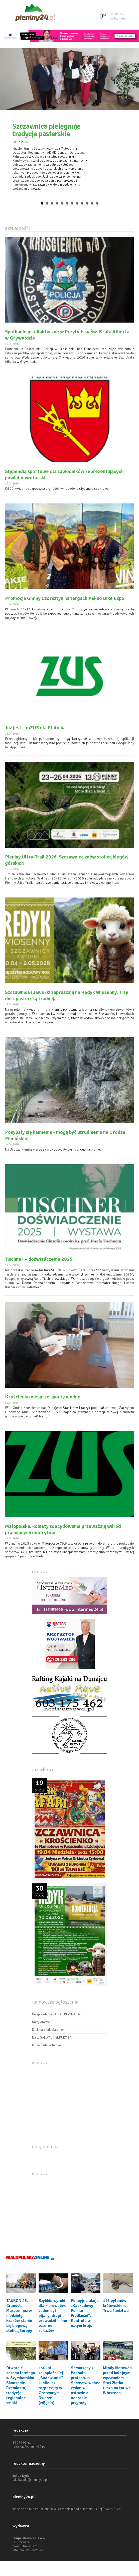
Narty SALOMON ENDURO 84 (51, 2038)
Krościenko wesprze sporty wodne (42, 1397)
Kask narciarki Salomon (48, 2030)
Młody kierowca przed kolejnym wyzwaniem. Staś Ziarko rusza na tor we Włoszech (117, 2380)
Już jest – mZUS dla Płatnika (35, 728)
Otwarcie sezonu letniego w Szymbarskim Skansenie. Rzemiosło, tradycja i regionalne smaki (20, 2385)
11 (92, 203)
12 (97, 203)
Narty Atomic (41, 2022)
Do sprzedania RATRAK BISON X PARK (57, 2014)
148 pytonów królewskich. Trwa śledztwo (116, 2305)
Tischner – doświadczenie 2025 (38, 1259)
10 (87, 203)
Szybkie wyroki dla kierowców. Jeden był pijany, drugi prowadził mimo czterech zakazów (53, 2315)
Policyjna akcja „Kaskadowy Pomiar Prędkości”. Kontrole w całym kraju (85, 2313)
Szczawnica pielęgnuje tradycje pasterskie (46, 130)
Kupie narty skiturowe (47, 2045)
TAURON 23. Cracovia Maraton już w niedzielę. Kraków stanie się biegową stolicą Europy (19, 2315)
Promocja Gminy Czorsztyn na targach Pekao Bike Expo (64, 598)
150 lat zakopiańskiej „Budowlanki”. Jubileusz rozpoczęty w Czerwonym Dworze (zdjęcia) (51, 2385)
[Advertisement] (69, 2098)
